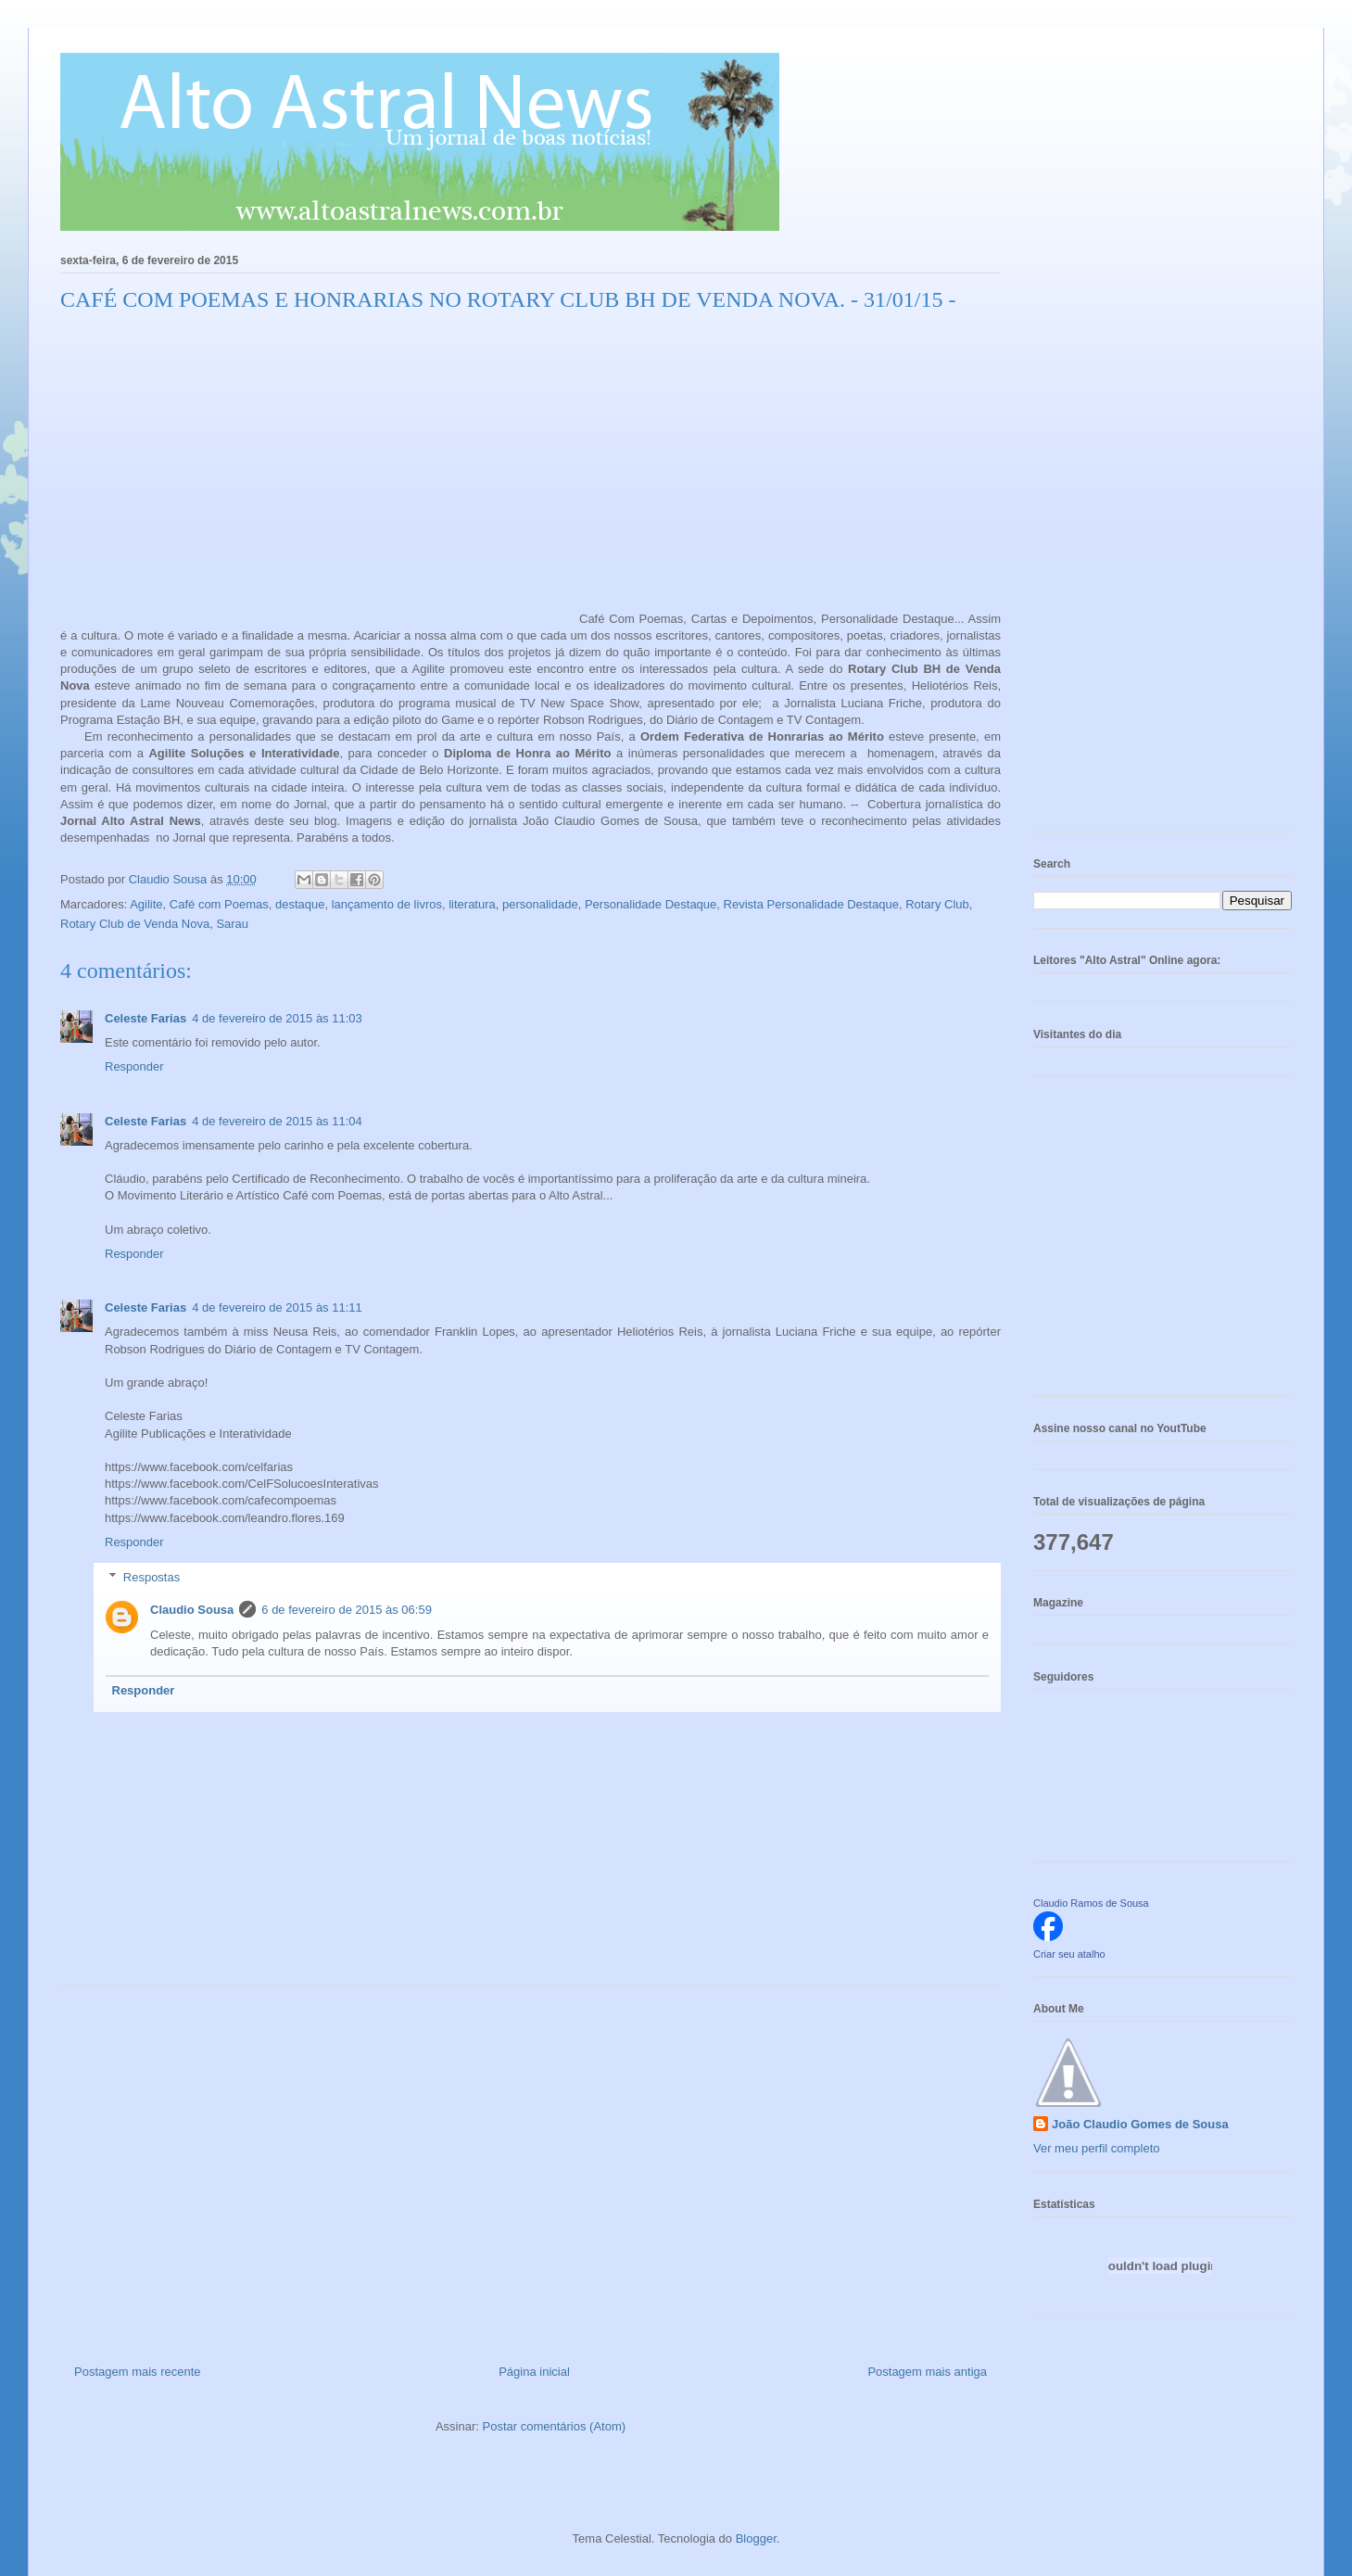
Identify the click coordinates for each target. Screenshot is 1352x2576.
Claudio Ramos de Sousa (1091, 1903)
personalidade (540, 904)
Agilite (146, 904)
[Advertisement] (530, 2168)
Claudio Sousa (192, 1610)
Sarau (232, 924)
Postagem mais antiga (927, 2372)
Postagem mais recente (137, 2372)
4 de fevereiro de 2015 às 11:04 (277, 1121)
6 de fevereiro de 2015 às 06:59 (346, 1610)
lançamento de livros (387, 904)
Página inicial (534, 2372)
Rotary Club (937, 904)
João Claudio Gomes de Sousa (1140, 2124)
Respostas (151, 1577)
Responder (134, 1066)
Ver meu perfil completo (1096, 2148)
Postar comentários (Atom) (553, 2426)
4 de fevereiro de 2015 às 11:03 (277, 1018)
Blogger (756, 2538)
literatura (472, 904)
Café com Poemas (219, 904)
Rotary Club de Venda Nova (134, 924)
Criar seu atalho (1069, 1954)
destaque (300, 904)
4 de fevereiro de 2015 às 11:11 (277, 1307)
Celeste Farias (145, 1018)
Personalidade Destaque (650, 904)
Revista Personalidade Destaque (811, 904)
